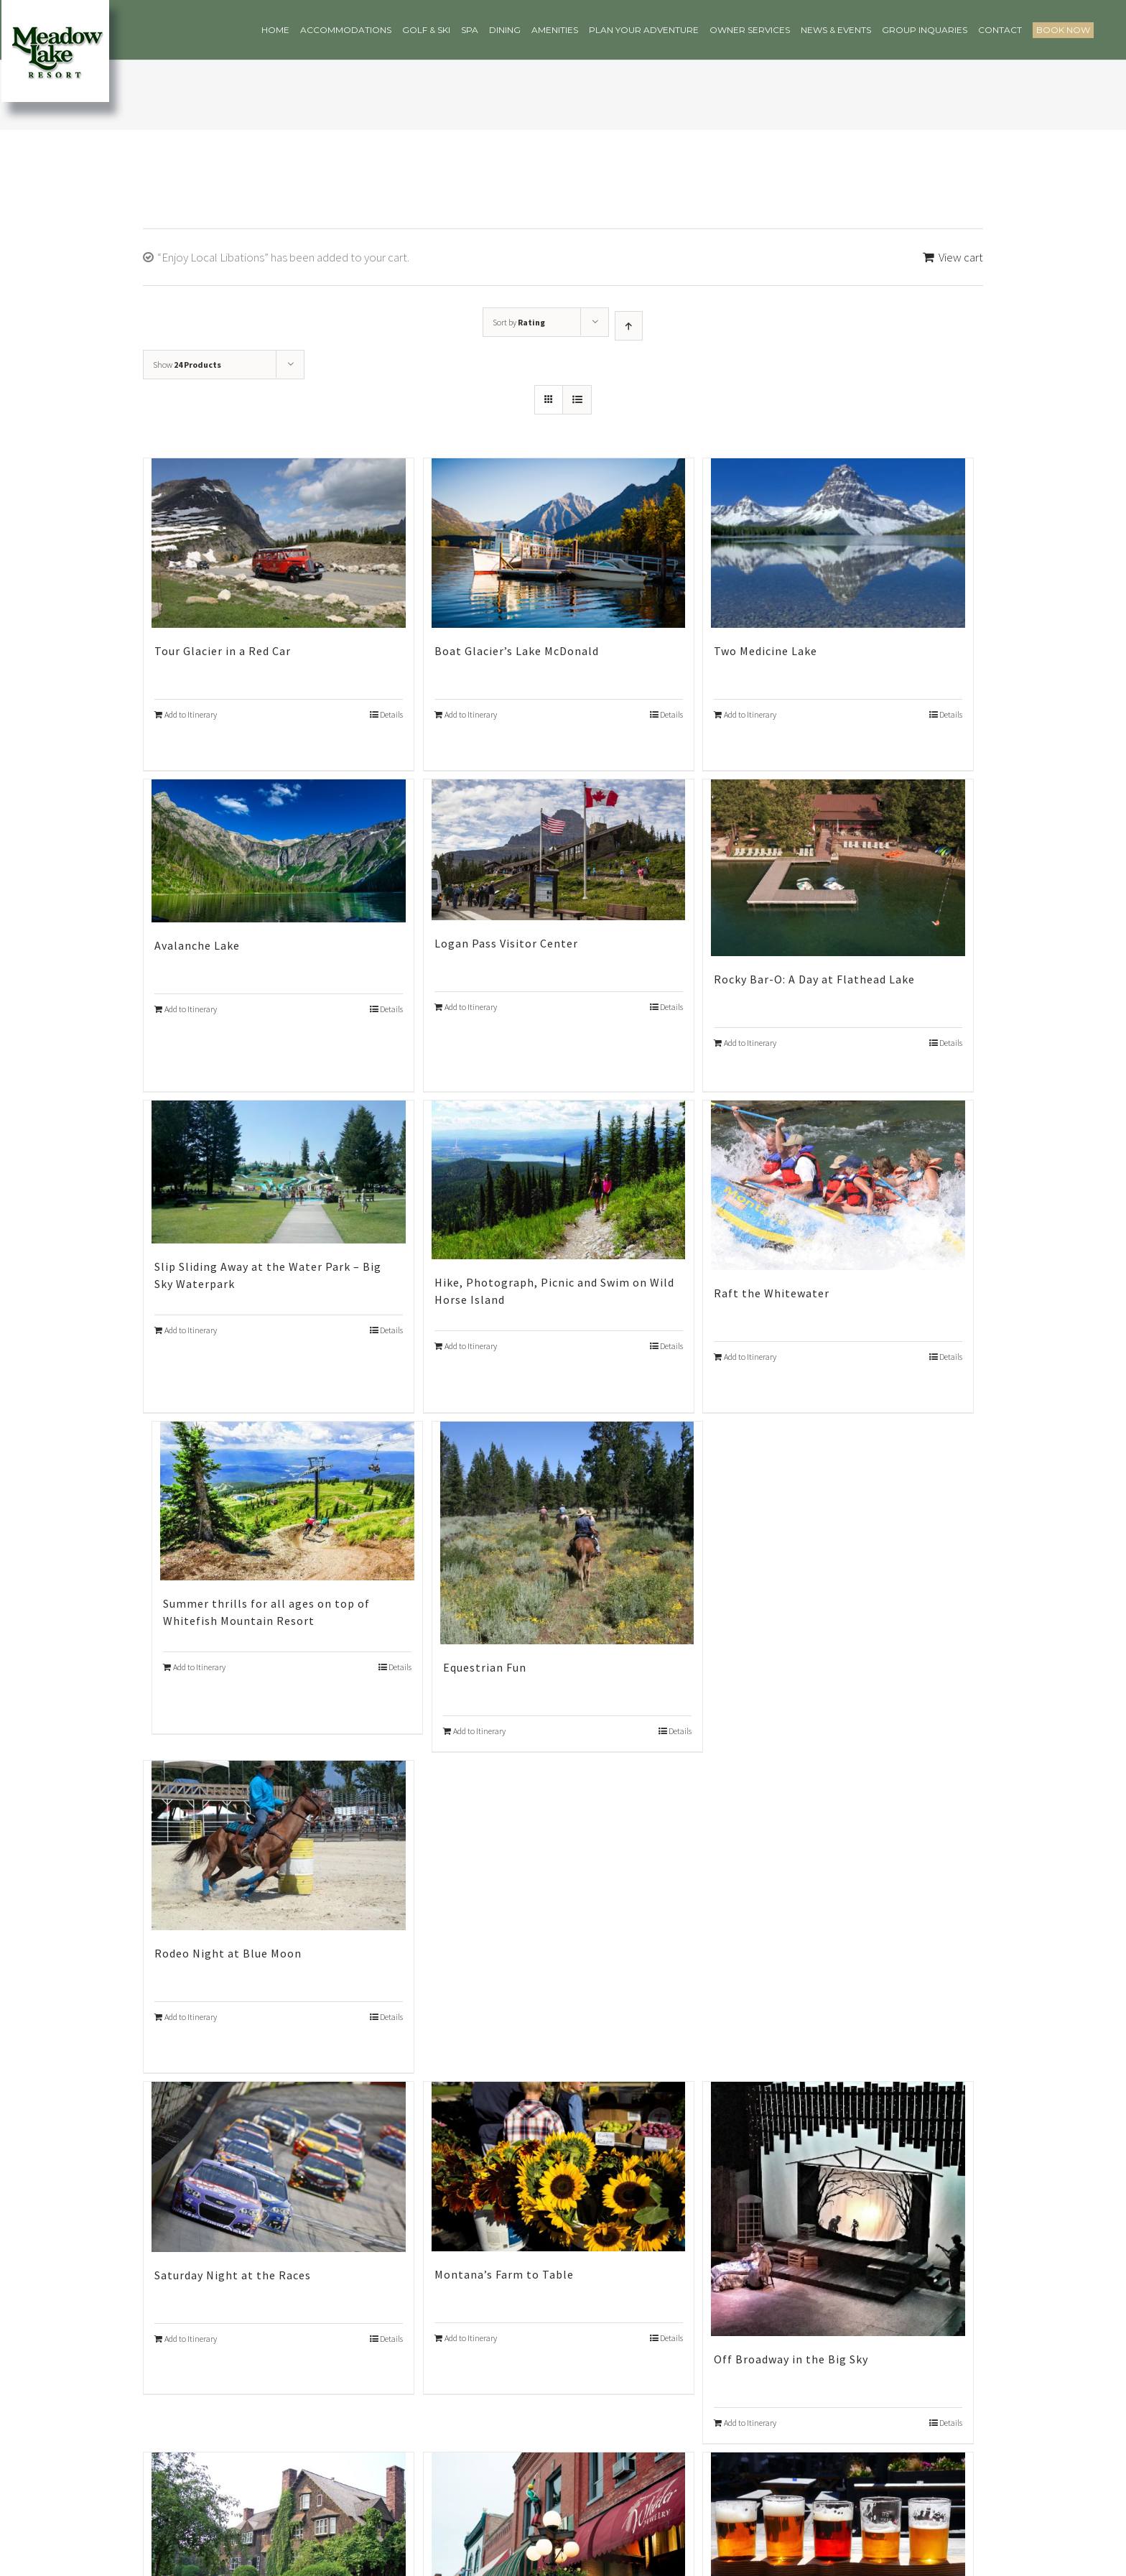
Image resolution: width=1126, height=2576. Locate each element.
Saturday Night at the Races (232, 2275)
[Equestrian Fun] (567, 1533)
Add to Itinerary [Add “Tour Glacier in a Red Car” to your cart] (190, 714)
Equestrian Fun (484, 1667)
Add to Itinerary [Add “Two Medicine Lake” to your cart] (750, 714)
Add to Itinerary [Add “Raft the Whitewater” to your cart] (750, 1356)
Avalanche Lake (197, 945)
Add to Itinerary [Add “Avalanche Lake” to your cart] (190, 1009)
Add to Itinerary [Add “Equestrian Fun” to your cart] (479, 1730)
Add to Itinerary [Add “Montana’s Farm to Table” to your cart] (471, 2337)
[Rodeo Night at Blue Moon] (279, 1845)
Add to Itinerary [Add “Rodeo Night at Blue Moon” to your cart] (190, 2016)
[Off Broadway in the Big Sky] (838, 2208)
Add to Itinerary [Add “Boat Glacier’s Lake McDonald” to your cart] (471, 714)
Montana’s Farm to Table (504, 2274)
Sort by (519, 322)
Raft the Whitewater (771, 1293)
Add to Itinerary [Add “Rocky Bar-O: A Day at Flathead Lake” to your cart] (750, 1042)
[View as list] (577, 400)
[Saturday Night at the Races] (279, 2166)
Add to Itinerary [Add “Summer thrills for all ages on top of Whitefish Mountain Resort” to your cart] (199, 1667)
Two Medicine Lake (765, 651)
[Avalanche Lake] (279, 850)
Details (391, 714)
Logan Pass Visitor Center (506, 943)
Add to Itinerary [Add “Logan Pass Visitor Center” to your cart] (471, 1006)
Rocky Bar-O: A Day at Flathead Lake (814, 979)
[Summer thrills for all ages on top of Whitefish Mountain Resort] (287, 1501)
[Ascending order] (629, 325)
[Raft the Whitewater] (838, 1185)
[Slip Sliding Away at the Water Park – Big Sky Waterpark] (279, 1172)
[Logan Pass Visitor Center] (559, 849)
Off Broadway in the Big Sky (791, 2359)
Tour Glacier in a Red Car (222, 651)
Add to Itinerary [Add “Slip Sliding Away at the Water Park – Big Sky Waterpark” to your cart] (190, 1330)
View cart (961, 257)
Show (187, 364)
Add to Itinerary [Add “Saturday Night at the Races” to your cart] (190, 2338)
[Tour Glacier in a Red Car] (279, 543)
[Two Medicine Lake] (838, 543)
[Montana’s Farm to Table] (559, 2166)
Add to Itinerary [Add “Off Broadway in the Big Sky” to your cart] (750, 2422)
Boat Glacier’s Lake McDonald (516, 651)
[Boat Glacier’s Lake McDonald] (559, 543)
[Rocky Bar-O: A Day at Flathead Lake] (838, 867)
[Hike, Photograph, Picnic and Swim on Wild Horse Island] (559, 1180)
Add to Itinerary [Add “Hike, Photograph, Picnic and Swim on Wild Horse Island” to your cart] (471, 1345)
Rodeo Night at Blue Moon (228, 1953)
